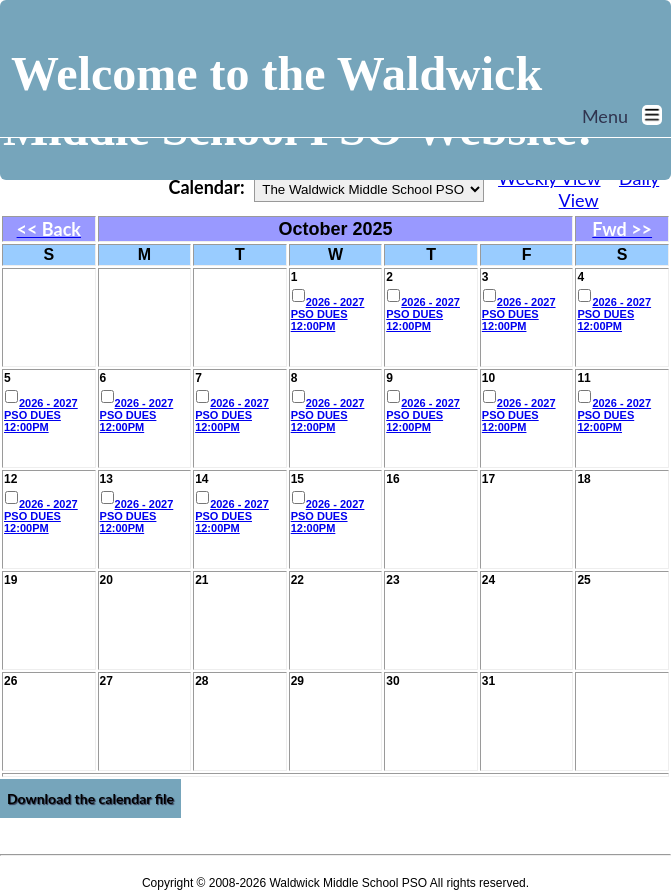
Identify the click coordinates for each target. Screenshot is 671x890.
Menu (626, 116)
